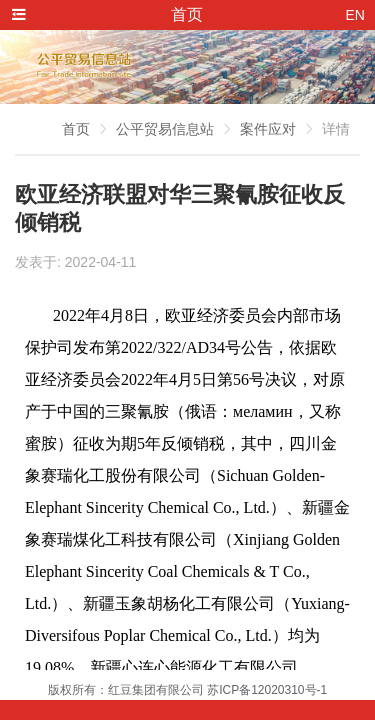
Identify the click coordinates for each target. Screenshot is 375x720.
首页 (76, 129)
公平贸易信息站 (165, 129)
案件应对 (268, 129)
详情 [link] (336, 129)
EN (355, 15)
